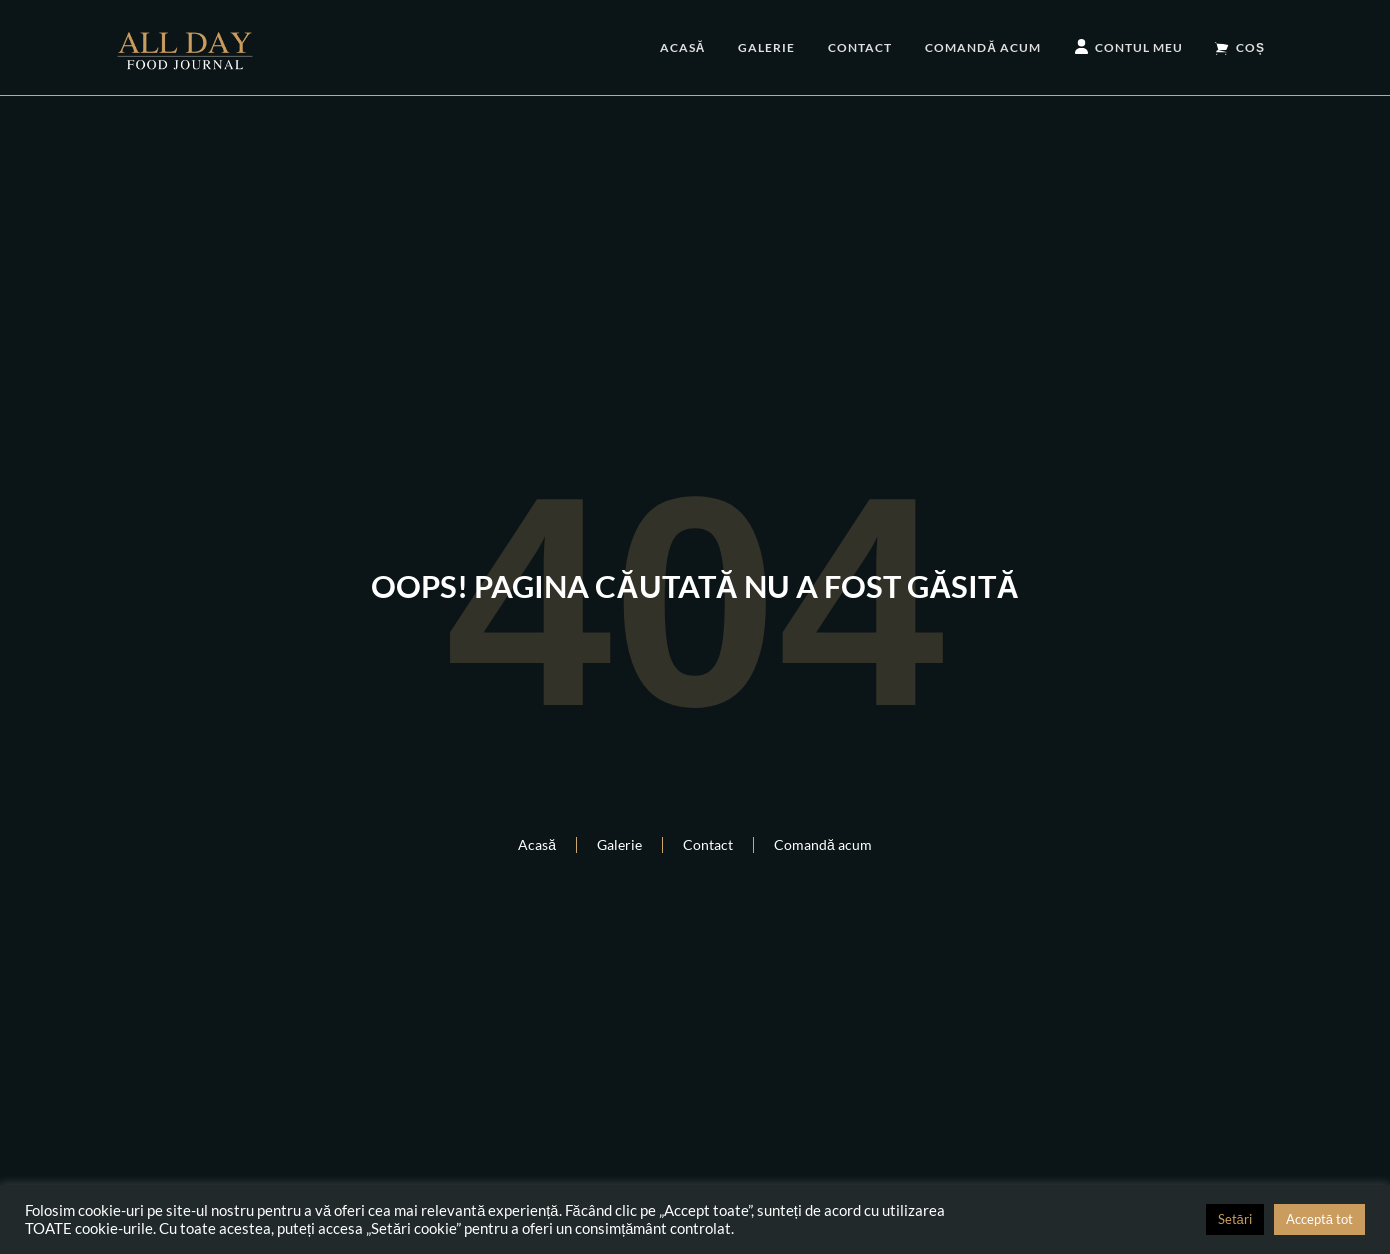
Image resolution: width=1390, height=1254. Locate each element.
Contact (860, 47)
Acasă (683, 47)
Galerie (766, 47)
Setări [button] (1235, 1219)
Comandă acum (983, 47)
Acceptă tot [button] (1319, 1219)
